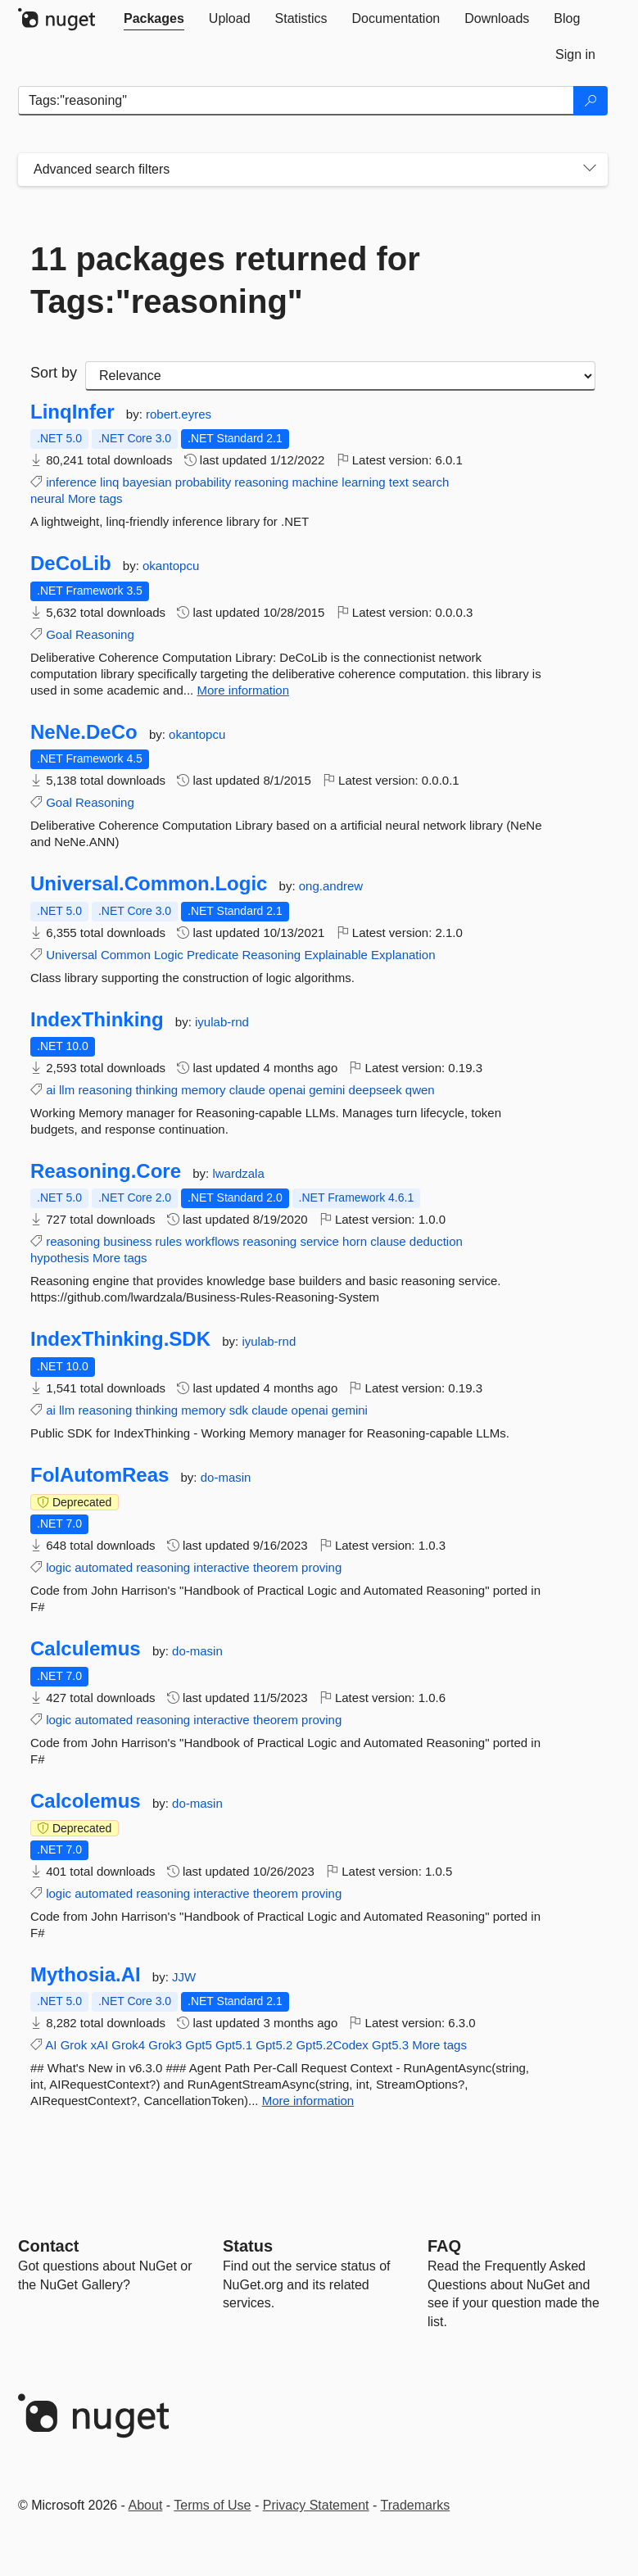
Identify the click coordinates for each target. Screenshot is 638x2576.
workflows (212, 1241)
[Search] (590, 100)
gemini (327, 1090)
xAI (99, 2045)
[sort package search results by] (340, 376)
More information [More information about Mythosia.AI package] (308, 2100)
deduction (436, 1241)
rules (169, 1241)
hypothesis (59, 1258)
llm (67, 1090)
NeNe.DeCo (84, 732)
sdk (238, 1410)
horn (354, 1241)
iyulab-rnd (222, 1022)
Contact (48, 2246)
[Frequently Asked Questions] (444, 2246)
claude (247, 1090)
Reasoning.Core (105, 1171)
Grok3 (165, 2045)
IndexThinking (97, 1020)
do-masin (226, 1477)
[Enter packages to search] (296, 100)
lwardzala (238, 1173)
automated (104, 1567)
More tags (95, 498)
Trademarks (415, 2505)
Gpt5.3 (390, 2045)
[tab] (154, 19)
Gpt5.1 (233, 2045)
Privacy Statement (316, 2505)
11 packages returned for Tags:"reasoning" (225, 280)
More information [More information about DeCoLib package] (243, 690)
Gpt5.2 (274, 2045)
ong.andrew (331, 886)
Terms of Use (212, 2505)
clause (387, 1241)
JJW (184, 1977)
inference (71, 482)
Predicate (212, 955)
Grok (74, 2045)
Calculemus (85, 1649)
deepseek (375, 1090)
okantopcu (171, 566)
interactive (221, 1567)
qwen (420, 1090)
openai (287, 1090)
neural (47, 498)
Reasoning (104, 634)
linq (109, 482)
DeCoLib (70, 564)
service (319, 1241)
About (146, 2505)
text (399, 482)
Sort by (53, 372)
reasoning (261, 482)
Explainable (336, 955)
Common (126, 955)
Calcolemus (85, 1801)
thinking (156, 1090)
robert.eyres (178, 414)
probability (203, 482)
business (127, 1241)
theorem (275, 1567)
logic (58, 1567)
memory (203, 1090)
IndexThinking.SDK (120, 1339)
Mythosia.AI (85, 1975)
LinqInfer (72, 412)
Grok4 (128, 2045)
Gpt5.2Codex (332, 2045)
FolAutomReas (99, 1475)
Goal (59, 634)
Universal (71, 955)
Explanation (403, 955)
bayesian (147, 482)
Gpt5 (198, 2045)
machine (315, 482)
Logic (168, 955)
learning (363, 482)
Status (248, 2246)
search (430, 482)
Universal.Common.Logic (148, 884)
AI (51, 2045)
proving (321, 1567)
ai (51, 1090)
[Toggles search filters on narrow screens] (590, 169)
